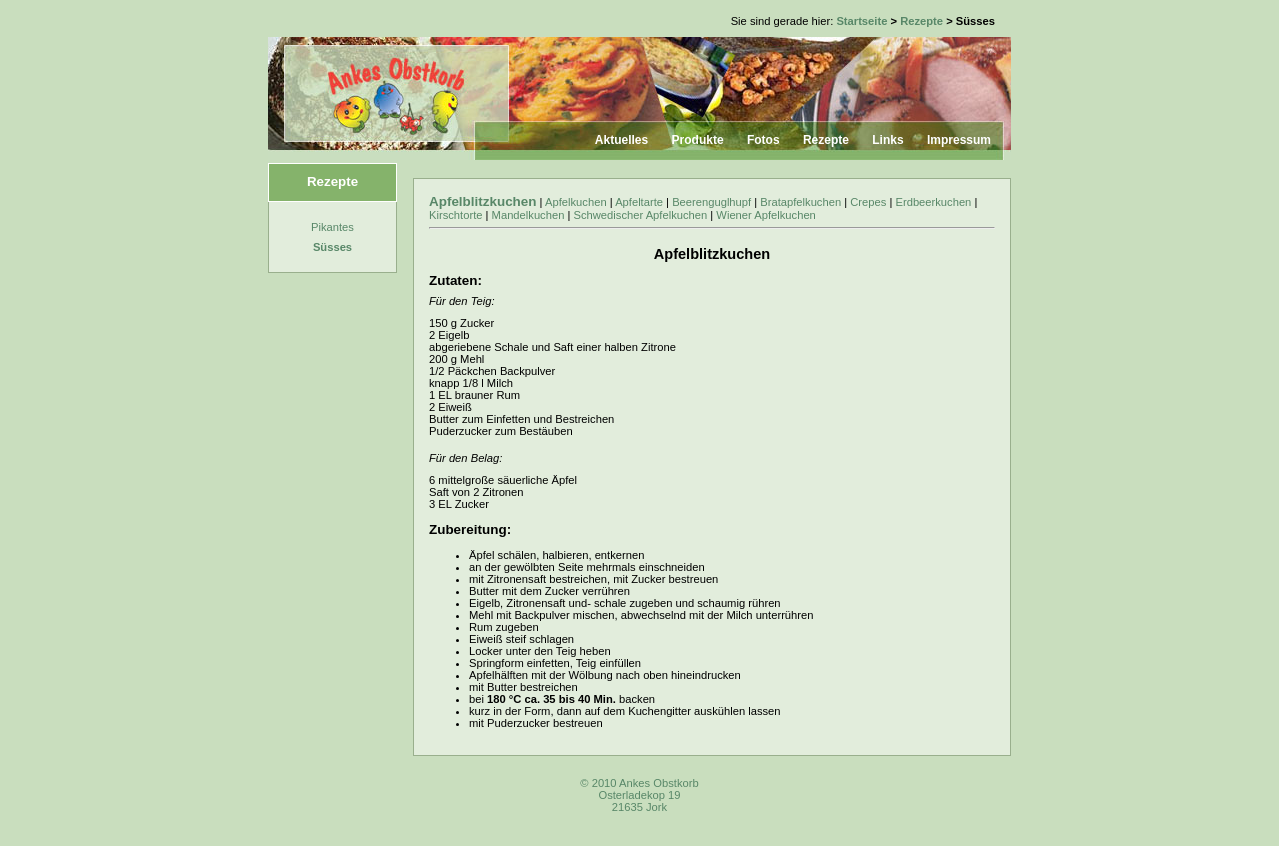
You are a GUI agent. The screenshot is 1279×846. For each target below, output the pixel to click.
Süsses (332, 247)
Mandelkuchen (528, 215)
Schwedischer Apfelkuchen (641, 215)
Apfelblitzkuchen (483, 201)
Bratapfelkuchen (800, 202)
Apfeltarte (639, 202)
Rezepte (921, 21)
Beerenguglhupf (711, 202)
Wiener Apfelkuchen (766, 215)
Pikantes (332, 227)
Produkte (698, 140)
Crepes (868, 202)
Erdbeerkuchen (933, 202)
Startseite (861, 21)
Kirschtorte (455, 215)
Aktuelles (621, 140)
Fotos (763, 140)
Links (887, 140)
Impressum (959, 140)
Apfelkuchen (576, 202)
